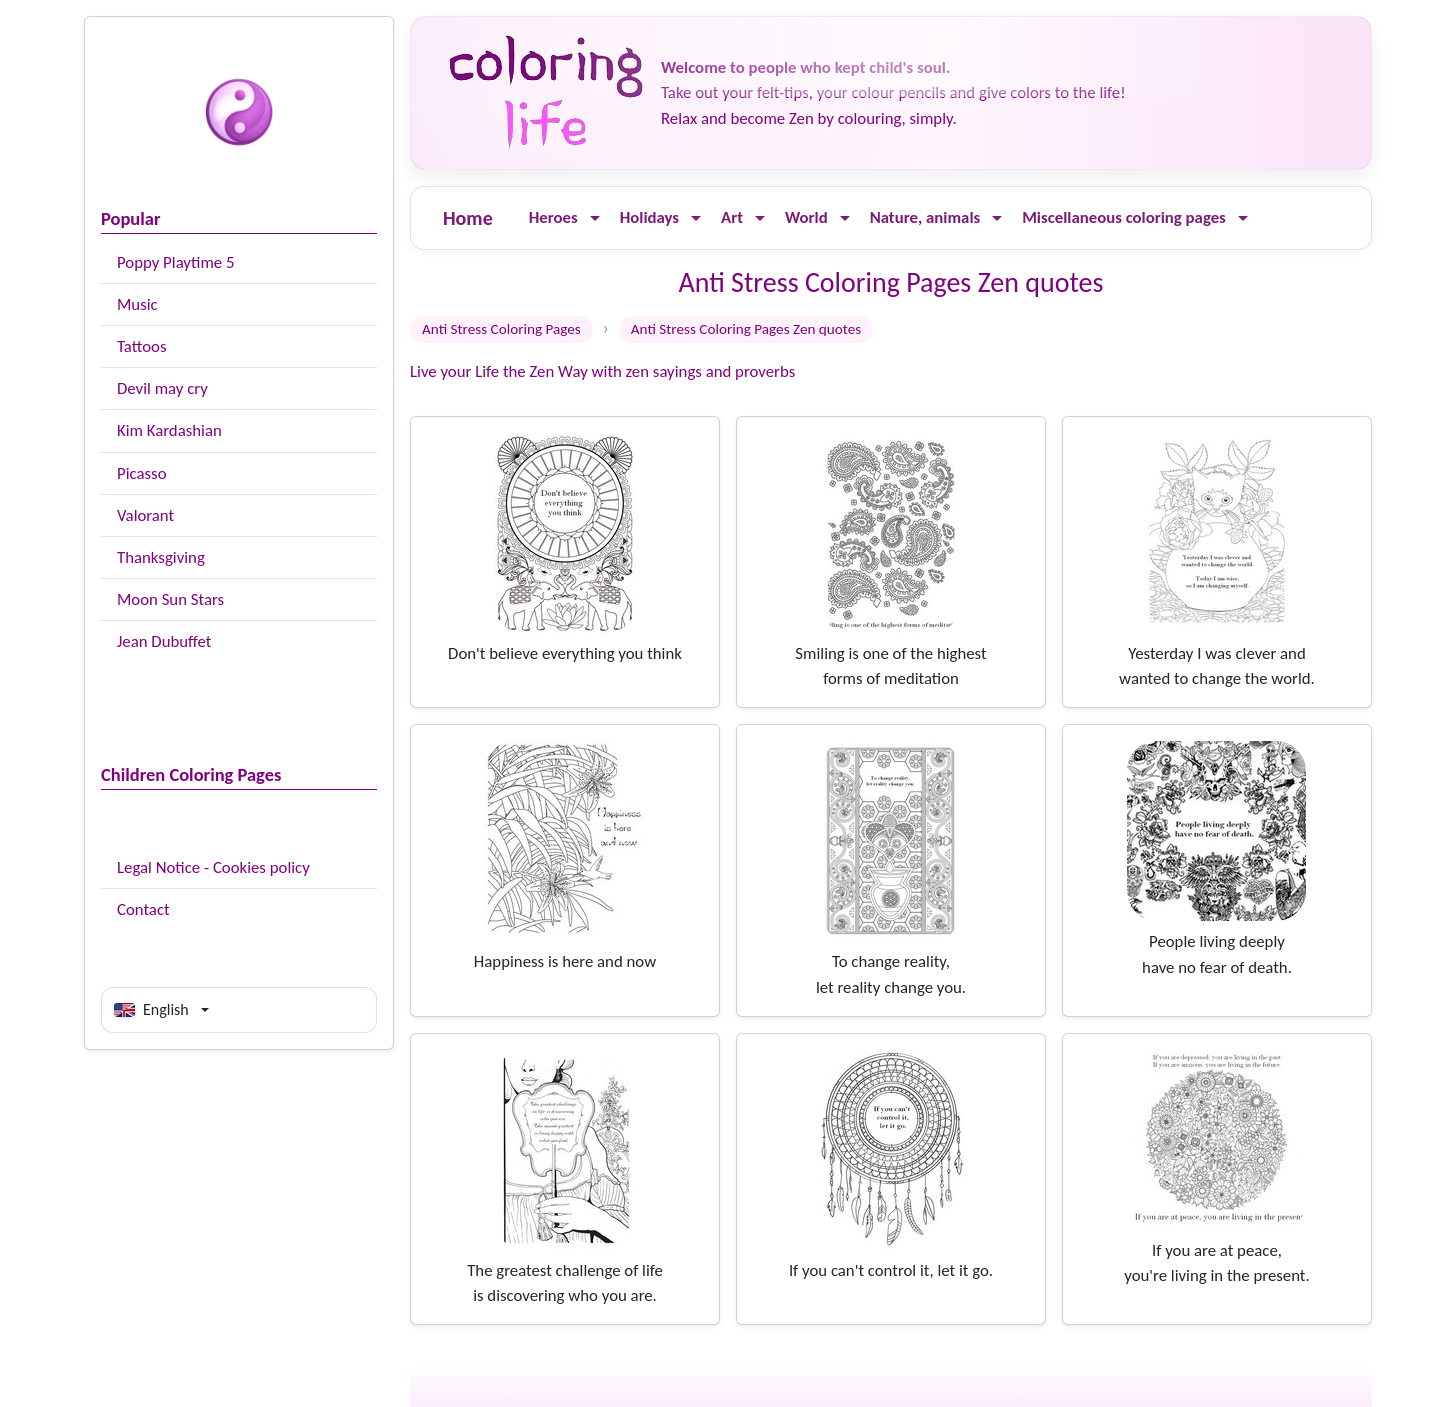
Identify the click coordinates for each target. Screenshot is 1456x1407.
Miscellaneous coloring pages (1124, 217)
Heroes (553, 217)
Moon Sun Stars (170, 599)
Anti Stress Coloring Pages (501, 329)
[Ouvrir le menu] (595, 218)
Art (732, 217)
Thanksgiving (161, 557)
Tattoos (142, 346)
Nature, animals (925, 217)
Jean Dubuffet (164, 641)
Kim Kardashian (169, 430)
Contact (143, 909)
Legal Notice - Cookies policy (213, 867)
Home (468, 218)
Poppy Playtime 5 (175, 262)
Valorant (145, 515)
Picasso (142, 473)
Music (137, 304)
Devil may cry (162, 388)
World (806, 217)
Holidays (649, 217)
